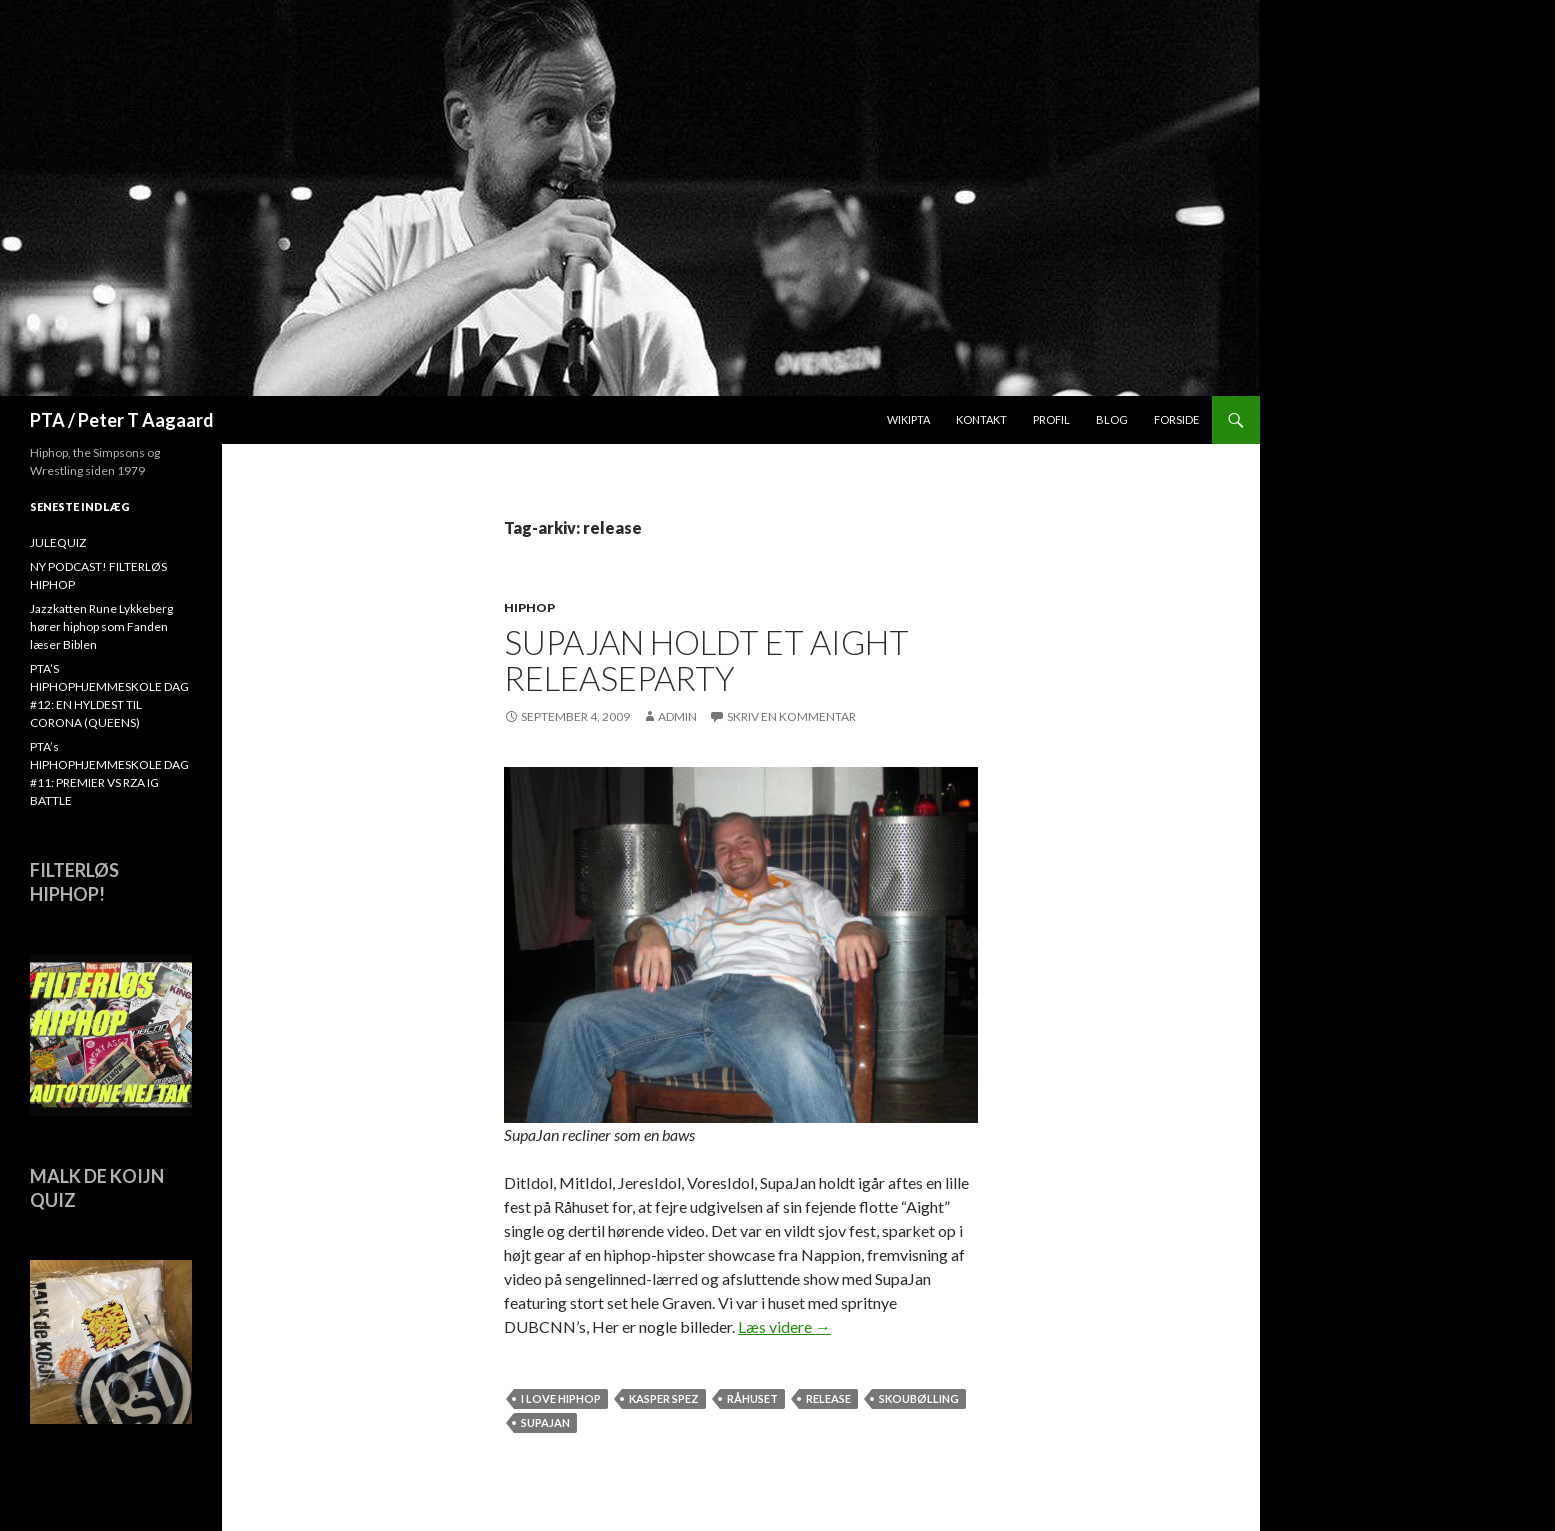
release (828, 1398)
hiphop (529, 607)
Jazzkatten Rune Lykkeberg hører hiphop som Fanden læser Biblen (101, 626)
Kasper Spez (664, 1398)
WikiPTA (908, 419)
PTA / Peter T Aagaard (122, 420)
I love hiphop (561, 1398)
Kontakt (981, 419)
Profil (1051, 419)
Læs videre (784, 1326)
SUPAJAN (545, 1422)
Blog (1112, 419)
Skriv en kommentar (791, 716)
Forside (1176, 419)
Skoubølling (919, 1398)
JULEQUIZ (58, 542)
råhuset (752, 1398)
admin (677, 716)
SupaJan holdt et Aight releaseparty (706, 660)
